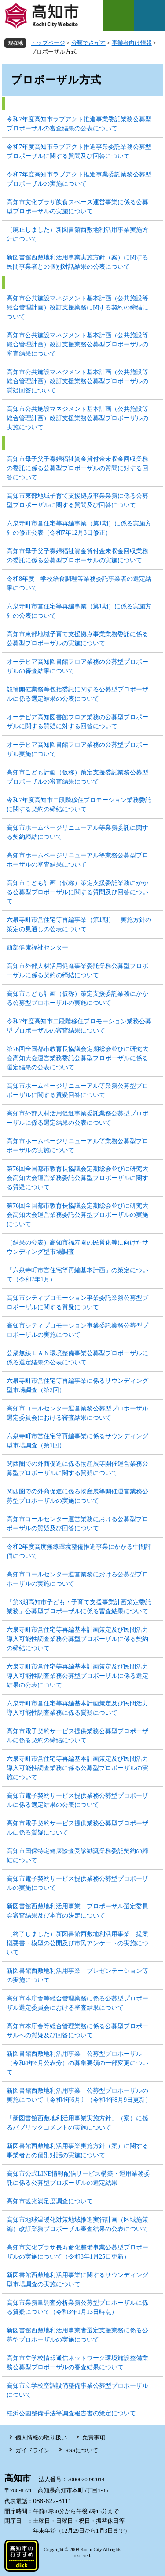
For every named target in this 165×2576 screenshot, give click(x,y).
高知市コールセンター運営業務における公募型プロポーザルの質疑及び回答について (77, 1524)
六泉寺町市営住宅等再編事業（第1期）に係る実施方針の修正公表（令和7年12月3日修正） (79, 528)
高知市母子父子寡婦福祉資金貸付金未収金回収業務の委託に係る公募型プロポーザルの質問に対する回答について (77, 468)
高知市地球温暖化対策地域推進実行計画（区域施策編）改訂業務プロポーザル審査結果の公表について (77, 2224)
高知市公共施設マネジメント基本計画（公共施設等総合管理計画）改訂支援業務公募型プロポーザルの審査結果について (77, 344)
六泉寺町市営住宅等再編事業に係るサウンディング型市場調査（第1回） (77, 1441)
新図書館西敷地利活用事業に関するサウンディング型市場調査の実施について (77, 2280)
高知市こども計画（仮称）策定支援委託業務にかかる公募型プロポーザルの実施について (77, 998)
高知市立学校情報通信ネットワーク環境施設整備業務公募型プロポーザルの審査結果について (77, 2363)
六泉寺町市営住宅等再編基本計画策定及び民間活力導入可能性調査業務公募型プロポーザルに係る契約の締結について (77, 1638)
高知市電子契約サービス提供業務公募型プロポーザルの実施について (77, 1883)
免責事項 (93, 2437)
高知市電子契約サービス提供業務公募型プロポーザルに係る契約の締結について (77, 1736)
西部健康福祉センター (37, 947)
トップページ (48, 43)
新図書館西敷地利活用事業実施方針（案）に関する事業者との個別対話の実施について (77, 2151)
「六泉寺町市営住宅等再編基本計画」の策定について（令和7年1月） (77, 1275)
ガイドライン (32, 2450)
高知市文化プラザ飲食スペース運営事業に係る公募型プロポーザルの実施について (77, 207)
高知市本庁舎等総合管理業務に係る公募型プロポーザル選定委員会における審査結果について (77, 2003)
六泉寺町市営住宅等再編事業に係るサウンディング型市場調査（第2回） (77, 1385)
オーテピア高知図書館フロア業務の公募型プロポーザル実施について (77, 749)
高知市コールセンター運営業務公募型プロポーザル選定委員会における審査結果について (77, 1413)
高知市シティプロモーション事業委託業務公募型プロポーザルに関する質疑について (77, 1302)
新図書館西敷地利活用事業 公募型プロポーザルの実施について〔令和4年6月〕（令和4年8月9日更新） (79, 2095)
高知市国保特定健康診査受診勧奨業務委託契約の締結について (77, 1856)
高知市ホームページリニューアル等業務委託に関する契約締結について (77, 832)
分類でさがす (88, 43)
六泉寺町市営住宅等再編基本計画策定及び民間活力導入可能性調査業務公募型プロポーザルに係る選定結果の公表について (77, 1675)
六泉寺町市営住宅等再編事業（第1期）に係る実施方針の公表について (79, 611)
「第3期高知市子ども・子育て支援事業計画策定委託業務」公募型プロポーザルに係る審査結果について (79, 1607)
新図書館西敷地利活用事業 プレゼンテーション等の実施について (77, 1975)
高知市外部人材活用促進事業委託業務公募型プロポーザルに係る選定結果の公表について (77, 1118)
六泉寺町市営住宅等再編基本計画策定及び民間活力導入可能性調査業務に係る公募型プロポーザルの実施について (77, 1768)
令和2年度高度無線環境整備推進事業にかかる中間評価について (79, 1551)
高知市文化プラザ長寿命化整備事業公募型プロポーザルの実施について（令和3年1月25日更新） (77, 2252)
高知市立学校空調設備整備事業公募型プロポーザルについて (77, 2390)
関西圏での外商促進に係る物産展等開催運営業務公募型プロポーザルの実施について (77, 1496)
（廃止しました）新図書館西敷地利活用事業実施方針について (77, 234)
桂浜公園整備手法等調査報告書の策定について (71, 2413)
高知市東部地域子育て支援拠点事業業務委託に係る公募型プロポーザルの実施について (77, 639)
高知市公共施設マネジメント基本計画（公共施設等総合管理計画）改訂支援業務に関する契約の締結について (77, 307)
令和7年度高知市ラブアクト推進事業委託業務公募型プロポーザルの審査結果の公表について (79, 124)
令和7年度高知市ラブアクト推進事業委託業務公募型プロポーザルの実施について (79, 179)
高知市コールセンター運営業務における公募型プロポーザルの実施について (77, 1579)
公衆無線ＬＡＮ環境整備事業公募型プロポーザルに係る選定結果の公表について (77, 1358)
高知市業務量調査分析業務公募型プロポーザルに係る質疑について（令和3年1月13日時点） (77, 2307)
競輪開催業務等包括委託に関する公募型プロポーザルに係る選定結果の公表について (77, 694)
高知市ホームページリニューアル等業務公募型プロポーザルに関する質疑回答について (77, 1090)
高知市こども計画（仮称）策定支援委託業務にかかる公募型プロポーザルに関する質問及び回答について (77, 892)
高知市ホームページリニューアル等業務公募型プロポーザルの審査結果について (77, 860)
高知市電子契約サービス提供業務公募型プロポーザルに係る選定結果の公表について (77, 1800)
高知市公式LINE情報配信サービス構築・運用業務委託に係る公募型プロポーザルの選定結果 (78, 2178)
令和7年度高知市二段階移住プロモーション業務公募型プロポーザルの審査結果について (79, 1026)
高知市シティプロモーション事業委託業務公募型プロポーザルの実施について (77, 1330)
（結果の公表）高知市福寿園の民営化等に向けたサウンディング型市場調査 (77, 1247)
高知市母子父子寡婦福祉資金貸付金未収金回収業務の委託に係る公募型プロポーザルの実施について (77, 556)
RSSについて (81, 2450)
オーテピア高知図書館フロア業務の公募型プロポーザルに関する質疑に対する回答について (77, 722)
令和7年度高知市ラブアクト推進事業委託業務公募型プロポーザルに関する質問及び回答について (79, 151)
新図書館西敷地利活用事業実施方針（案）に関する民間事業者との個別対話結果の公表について (77, 262)
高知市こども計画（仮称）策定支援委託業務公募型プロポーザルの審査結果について (77, 777)
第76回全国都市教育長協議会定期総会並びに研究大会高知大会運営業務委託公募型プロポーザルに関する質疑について (77, 1178)
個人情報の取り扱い (41, 2437)
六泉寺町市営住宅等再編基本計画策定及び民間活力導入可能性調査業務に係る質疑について (77, 1708)
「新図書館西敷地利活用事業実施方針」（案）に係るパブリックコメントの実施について (77, 2123)
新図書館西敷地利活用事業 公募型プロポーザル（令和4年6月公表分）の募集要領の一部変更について (77, 2063)
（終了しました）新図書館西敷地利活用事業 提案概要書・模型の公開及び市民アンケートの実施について (77, 1943)
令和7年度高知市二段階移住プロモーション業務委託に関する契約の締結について (79, 805)
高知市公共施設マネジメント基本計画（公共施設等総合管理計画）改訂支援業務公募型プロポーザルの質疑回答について (77, 381)
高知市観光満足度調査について (50, 2201)
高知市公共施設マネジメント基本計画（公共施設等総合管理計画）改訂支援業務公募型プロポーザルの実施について (77, 418)
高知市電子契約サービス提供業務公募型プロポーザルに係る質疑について (77, 1828)
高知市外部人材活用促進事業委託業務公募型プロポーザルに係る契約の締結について (77, 971)
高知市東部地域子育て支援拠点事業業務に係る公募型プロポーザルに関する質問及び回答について (77, 500)
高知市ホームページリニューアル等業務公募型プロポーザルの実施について (77, 1146)
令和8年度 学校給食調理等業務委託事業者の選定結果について (79, 583)
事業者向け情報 (132, 43)
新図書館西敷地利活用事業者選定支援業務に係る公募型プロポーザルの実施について (77, 2335)
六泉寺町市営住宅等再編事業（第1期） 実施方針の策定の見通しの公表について (79, 924)
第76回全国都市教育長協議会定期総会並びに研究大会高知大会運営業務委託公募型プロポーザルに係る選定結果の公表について (77, 1058)
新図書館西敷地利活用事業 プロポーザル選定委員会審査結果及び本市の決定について (77, 1911)
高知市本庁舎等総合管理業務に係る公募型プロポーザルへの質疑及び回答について (77, 2031)
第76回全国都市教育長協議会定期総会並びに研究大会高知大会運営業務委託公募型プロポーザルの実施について (77, 1214)
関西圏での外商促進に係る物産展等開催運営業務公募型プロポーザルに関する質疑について (77, 1468)
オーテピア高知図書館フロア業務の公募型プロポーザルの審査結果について (77, 666)
